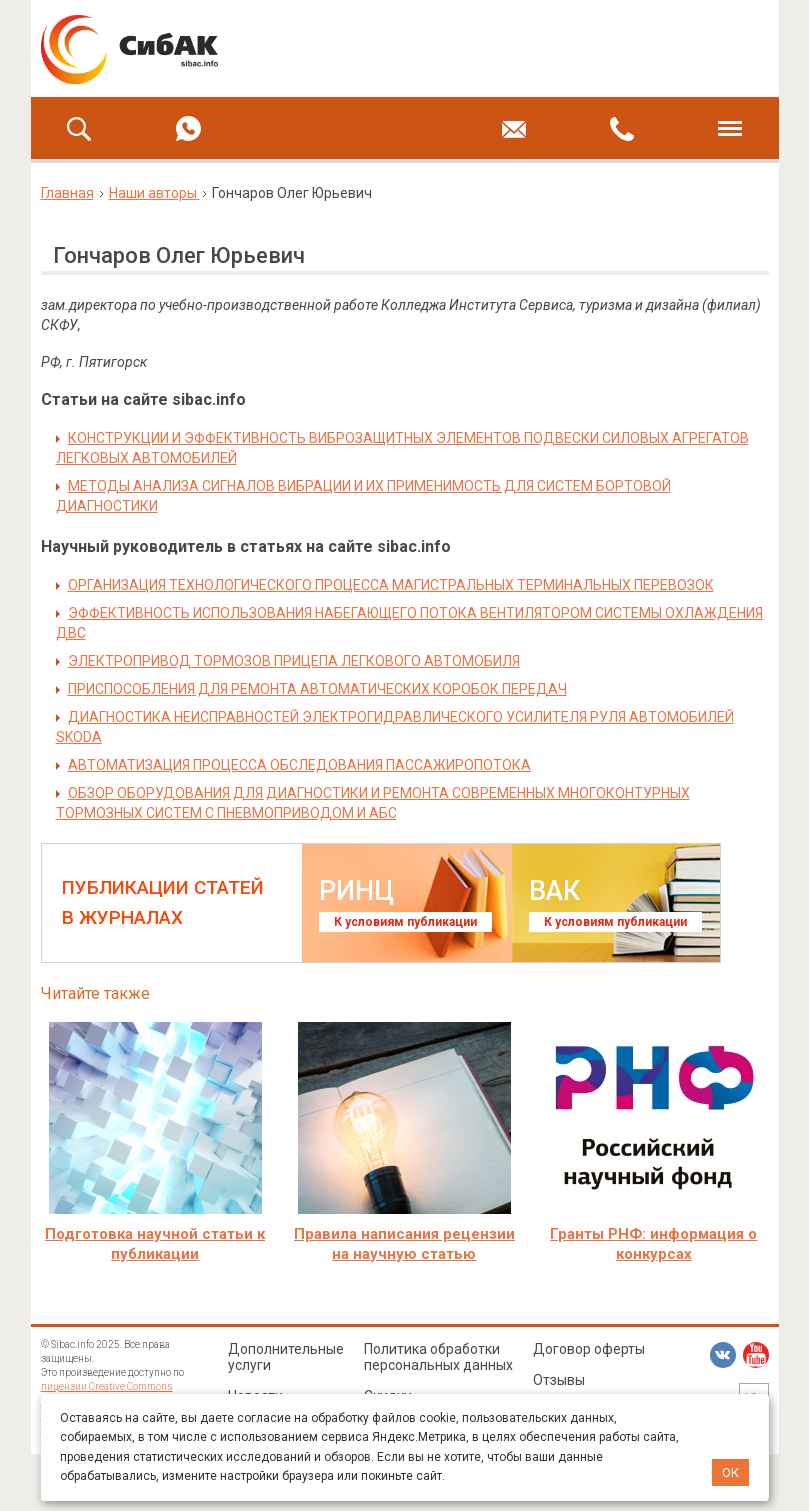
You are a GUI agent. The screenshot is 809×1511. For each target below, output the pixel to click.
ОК (730, 1472)
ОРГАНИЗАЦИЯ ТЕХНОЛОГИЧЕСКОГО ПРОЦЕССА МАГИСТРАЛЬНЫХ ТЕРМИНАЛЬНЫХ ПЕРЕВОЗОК (391, 585)
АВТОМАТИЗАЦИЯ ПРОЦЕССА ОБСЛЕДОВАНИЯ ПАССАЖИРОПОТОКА (299, 765)
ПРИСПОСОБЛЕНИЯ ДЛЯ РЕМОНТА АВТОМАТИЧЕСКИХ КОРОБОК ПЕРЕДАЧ (317, 689)
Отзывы (559, 1380)
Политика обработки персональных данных (438, 1357)
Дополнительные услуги (286, 1357)
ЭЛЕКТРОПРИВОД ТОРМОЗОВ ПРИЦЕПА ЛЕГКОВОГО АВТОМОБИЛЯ (294, 661)
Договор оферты (589, 1349)
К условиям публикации (405, 922)
